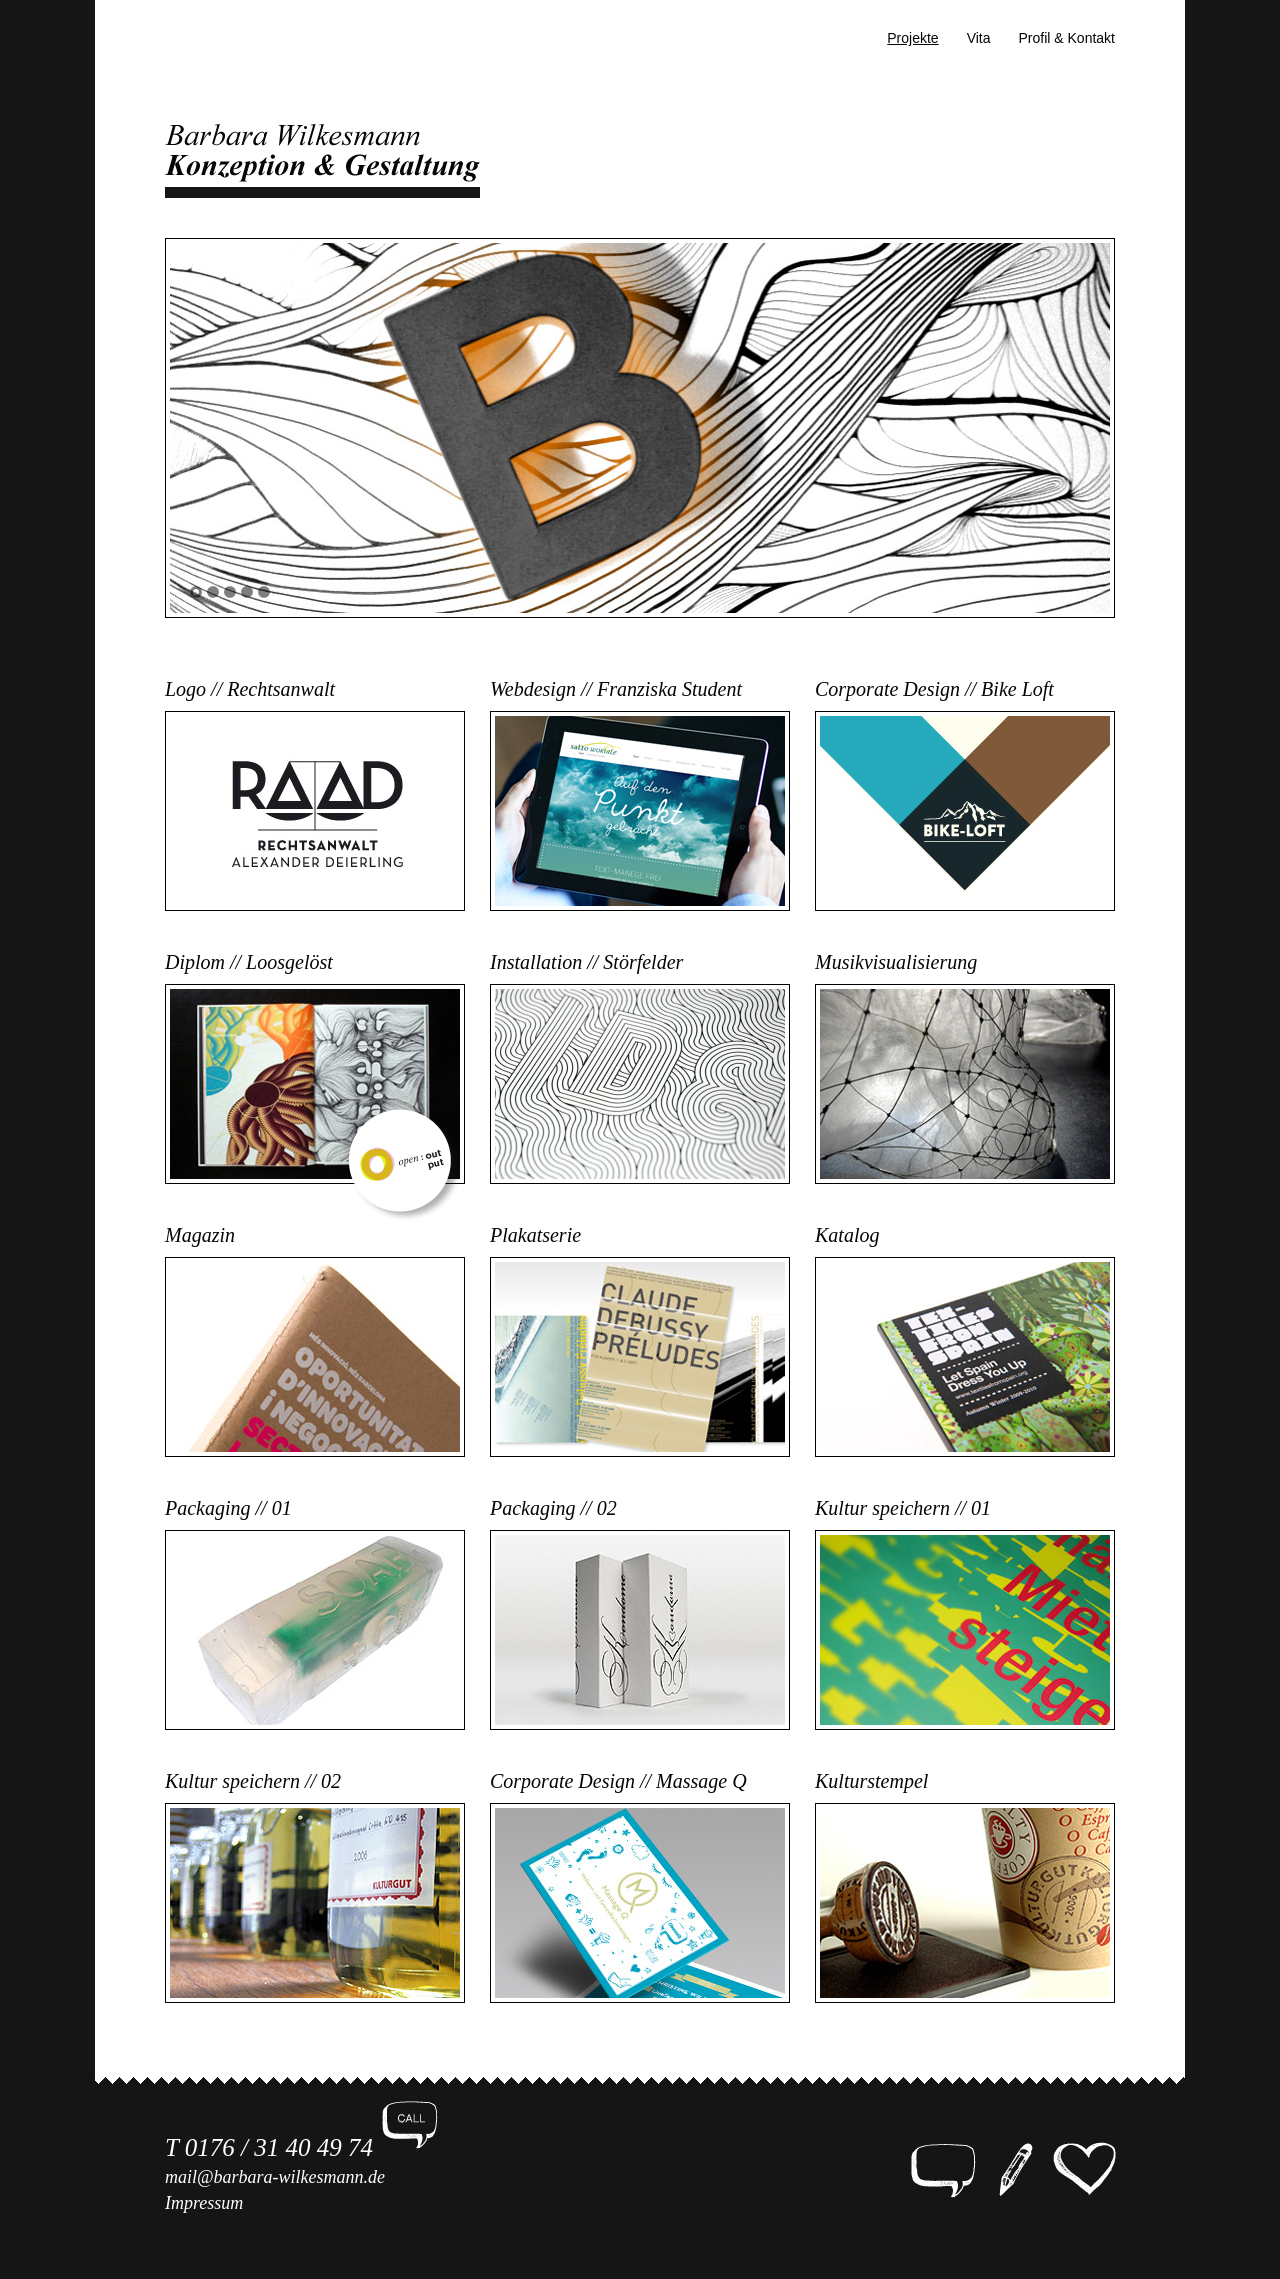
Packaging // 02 (553, 1508)
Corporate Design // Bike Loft (934, 689)
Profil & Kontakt (1067, 38)
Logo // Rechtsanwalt (250, 689)
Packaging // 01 (228, 1508)
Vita (979, 38)
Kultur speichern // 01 (903, 1508)
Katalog (847, 1235)
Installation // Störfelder (586, 962)
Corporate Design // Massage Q (618, 1781)
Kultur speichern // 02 (253, 1781)
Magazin (200, 1235)
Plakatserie (535, 1235)
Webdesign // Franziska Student (616, 689)
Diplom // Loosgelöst (249, 962)
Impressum (204, 2203)
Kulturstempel (871, 1781)
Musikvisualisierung (896, 962)
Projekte (912, 38)
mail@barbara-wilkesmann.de (275, 2177)
